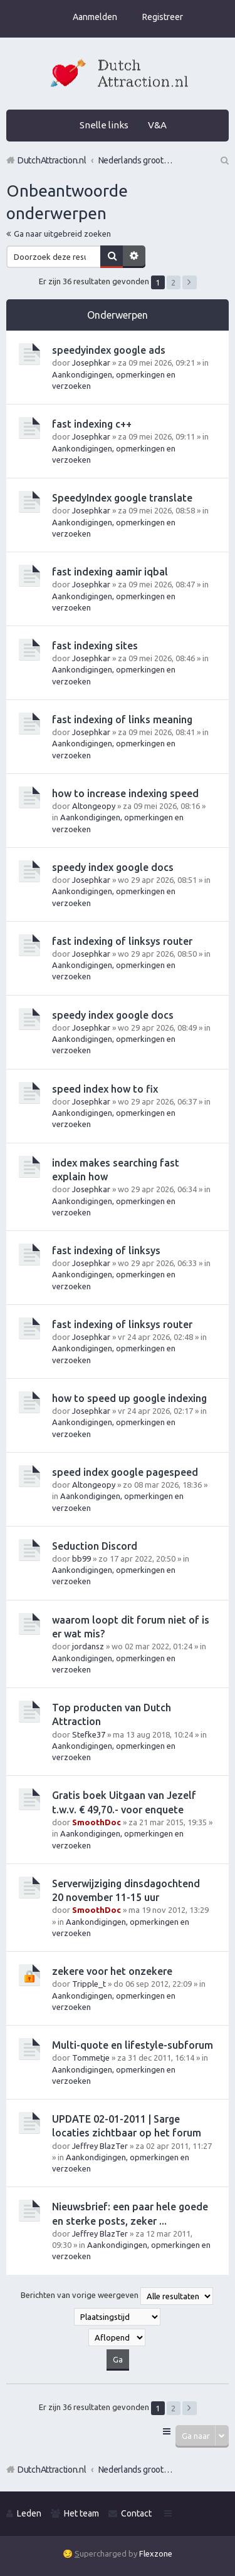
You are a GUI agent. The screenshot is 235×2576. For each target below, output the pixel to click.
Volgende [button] (189, 282)
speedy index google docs (113, 867)
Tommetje (91, 2057)
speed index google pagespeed (125, 1472)
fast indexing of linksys (106, 1250)
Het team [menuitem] (81, 2513)
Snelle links (104, 125)
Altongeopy (93, 805)
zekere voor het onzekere (112, 1971)
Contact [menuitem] (136, 2513)
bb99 (81, 1558)
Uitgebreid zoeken (134, 256)
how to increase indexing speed (125, 793)
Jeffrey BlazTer (100, 2145)
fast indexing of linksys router (122, 941)
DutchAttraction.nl (52, 2470)
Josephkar (91, 362)
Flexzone (155, 2553)
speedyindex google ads (108, 350)
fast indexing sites (95, 645)
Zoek (111, 256)
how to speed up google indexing (129, 1398)
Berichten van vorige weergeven (117, 2296)
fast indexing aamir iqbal (110, 571)
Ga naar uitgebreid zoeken (62, 233)
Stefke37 (88, 1734)
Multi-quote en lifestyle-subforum (132, 2045)
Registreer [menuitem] (162, 17)
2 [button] (173, 282)
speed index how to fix (105, 1089)
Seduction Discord (94, 1546)
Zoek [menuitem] (224, 160)
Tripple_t (89, 1983)
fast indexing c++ (92, 424)
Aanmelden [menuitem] (95, 17)
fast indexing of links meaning (122, 719)
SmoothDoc (96, 1822)
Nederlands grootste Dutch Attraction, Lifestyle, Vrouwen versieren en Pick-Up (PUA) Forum (136, 2470)
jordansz (88, 1646)
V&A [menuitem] (157, 125)
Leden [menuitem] (29, 2513)
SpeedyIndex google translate (122, 497)
